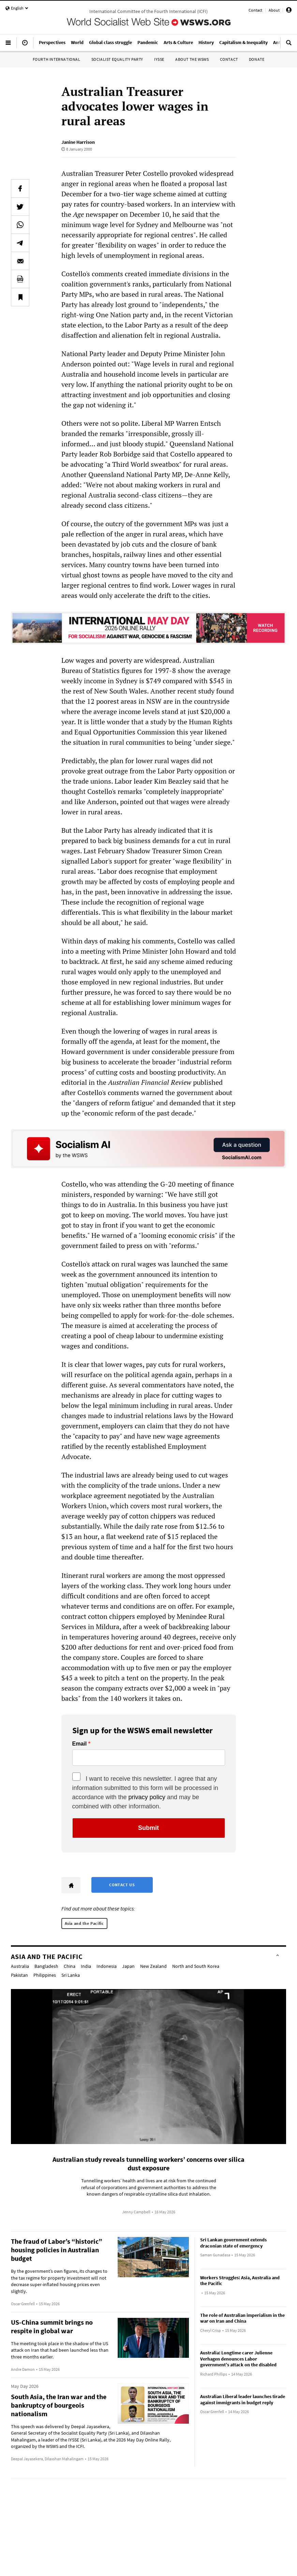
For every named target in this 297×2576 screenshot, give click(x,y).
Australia (20, 1966)
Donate (257, 59)
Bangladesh (46, 1966)
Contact (255, 10)
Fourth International (56, 59)
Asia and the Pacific (84, 1923)
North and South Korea (195, 1966)
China (69, 1966)
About (274, 10)
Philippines (44, 1975)
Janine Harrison (78, 142)
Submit (148, 1827)
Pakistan (19, 1975)
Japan (128, 1966)
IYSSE (159, 59)
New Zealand (153, 1966)
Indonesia (106, 1966)
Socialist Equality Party (117, 59)
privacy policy (147, 1797)
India (86, 1966)
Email (79, 1744)
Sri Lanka (70, 1975)
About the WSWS (192, 59)
